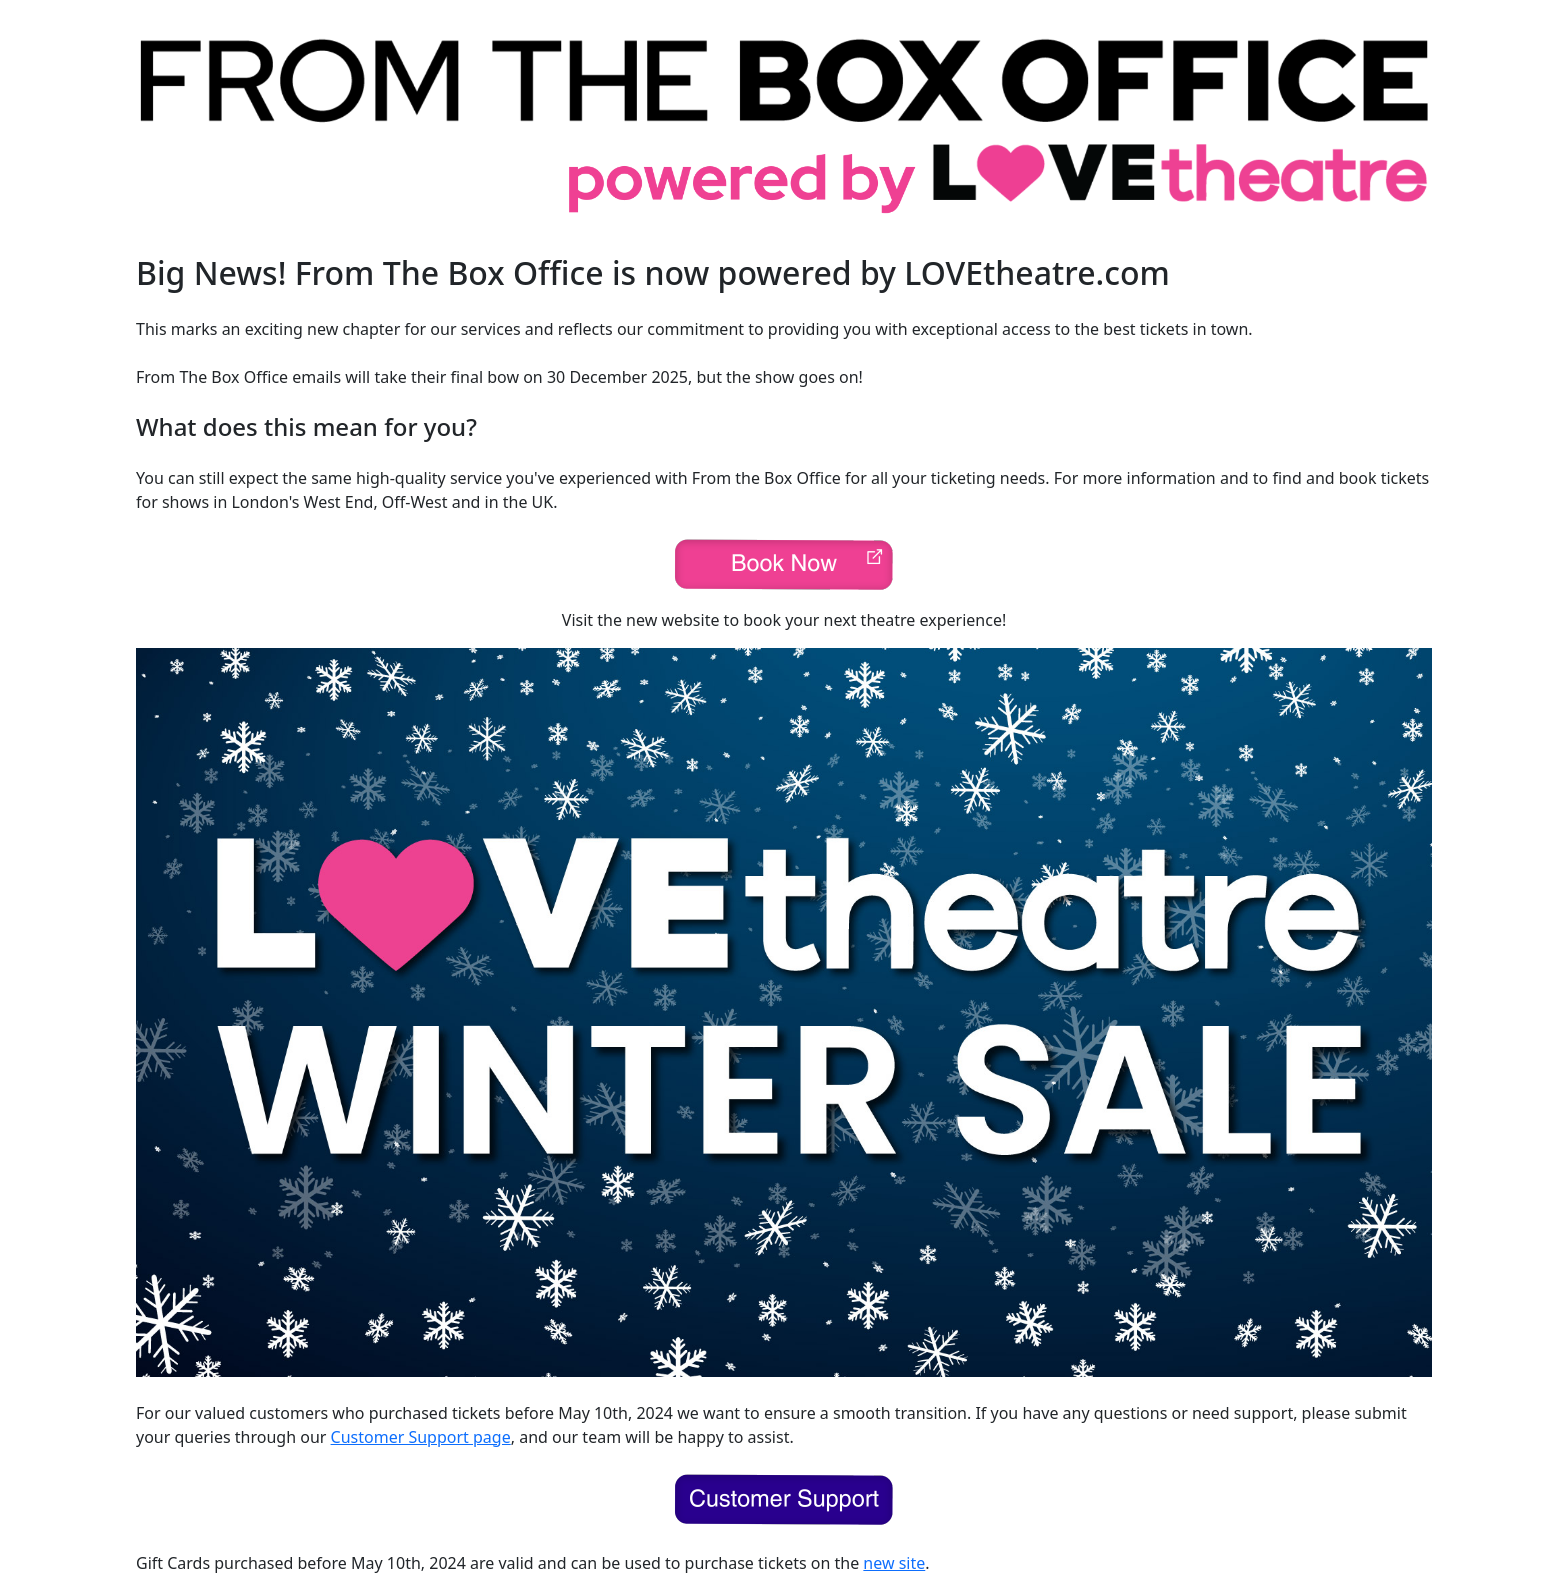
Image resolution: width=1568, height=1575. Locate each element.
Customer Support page (421, 1437)
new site (894, 1563)
